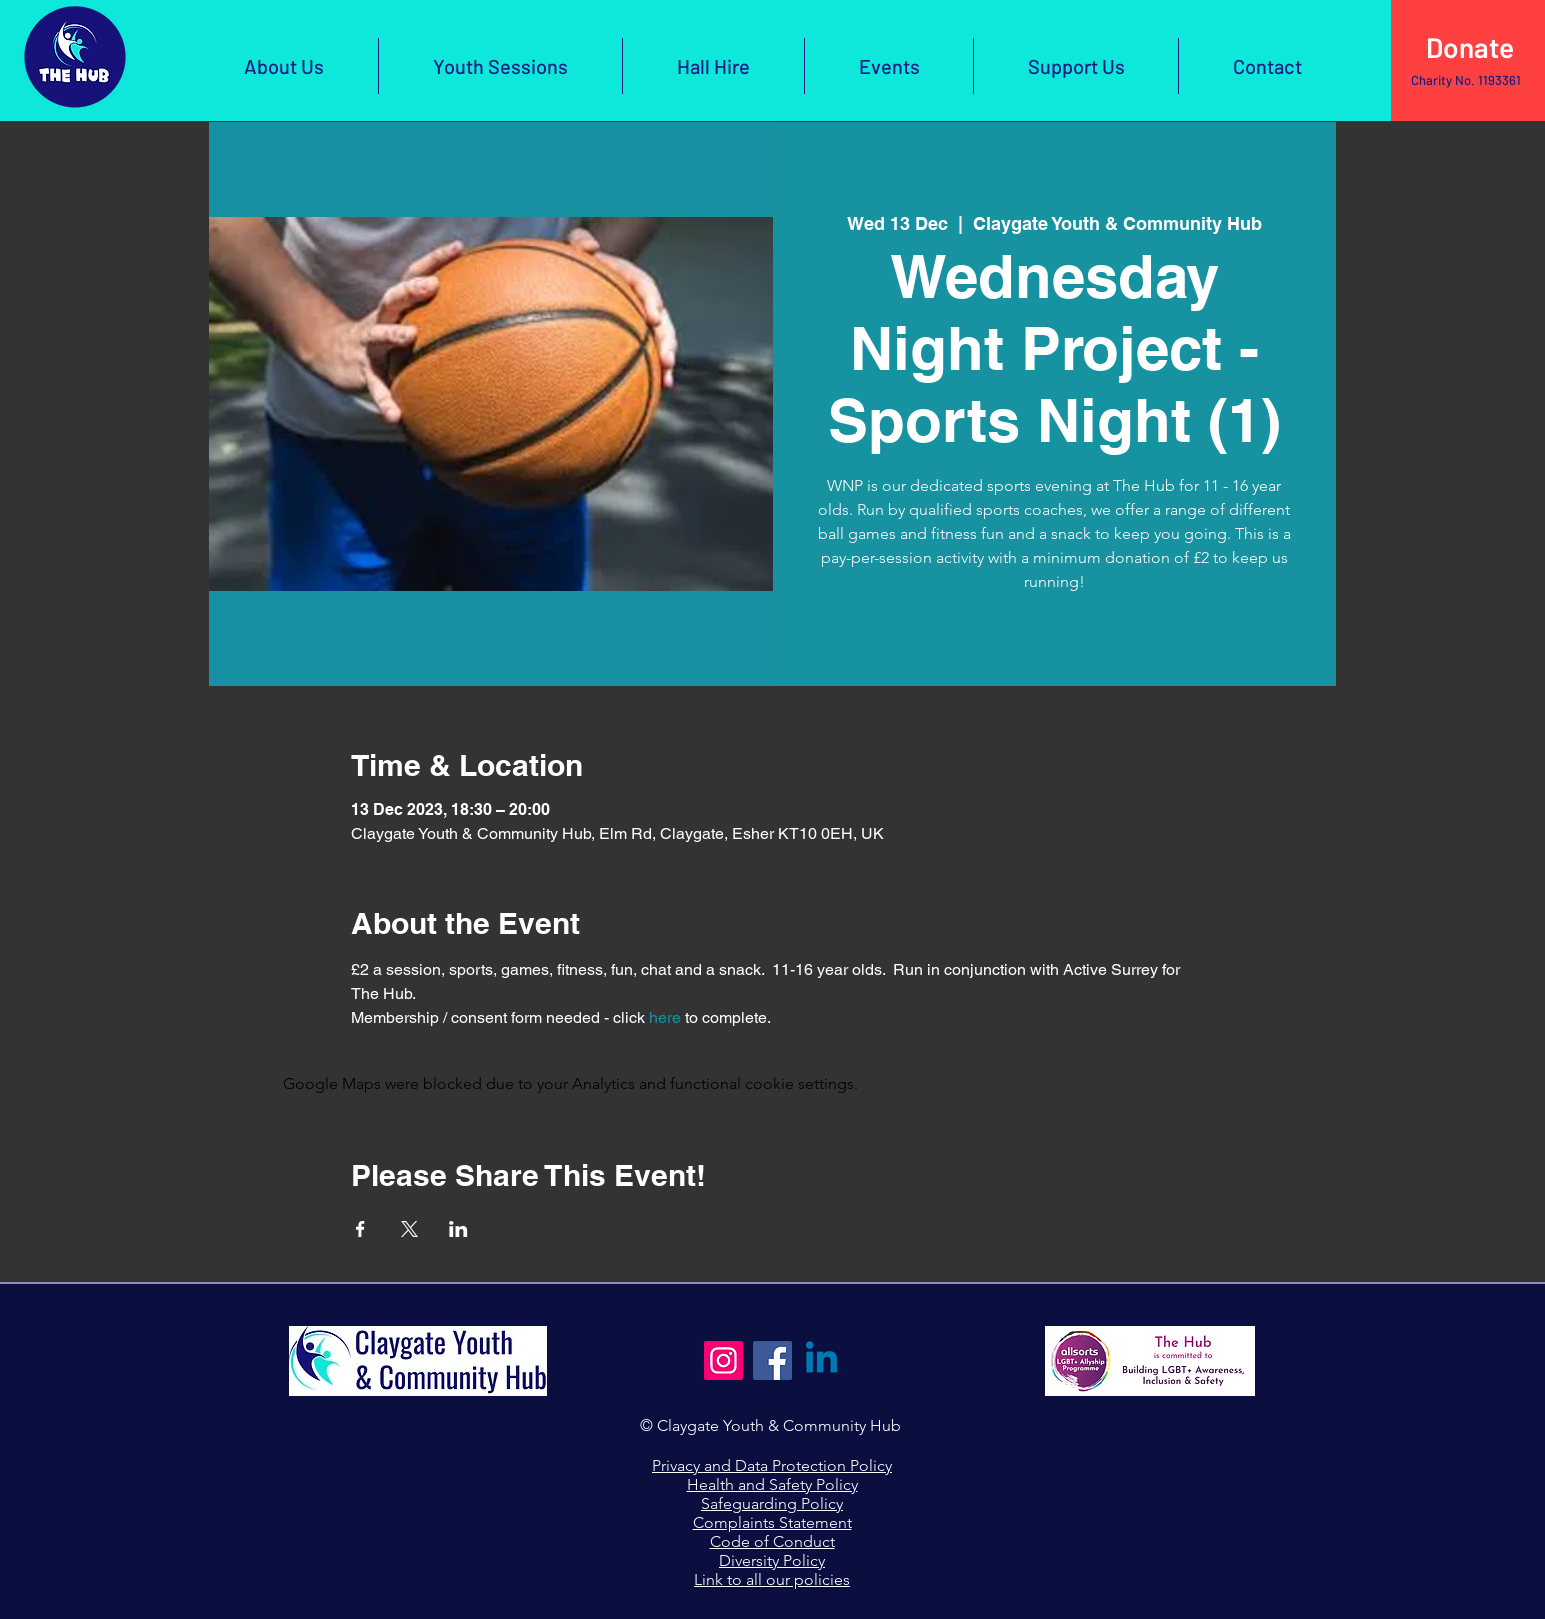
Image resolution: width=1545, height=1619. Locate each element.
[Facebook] (772, 1360)
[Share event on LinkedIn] (458, 1229)
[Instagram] (723, 1360)
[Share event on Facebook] (360, 1229)
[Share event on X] (409, 1229)
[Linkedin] (821, 1360)
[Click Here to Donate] (1468, 48)
